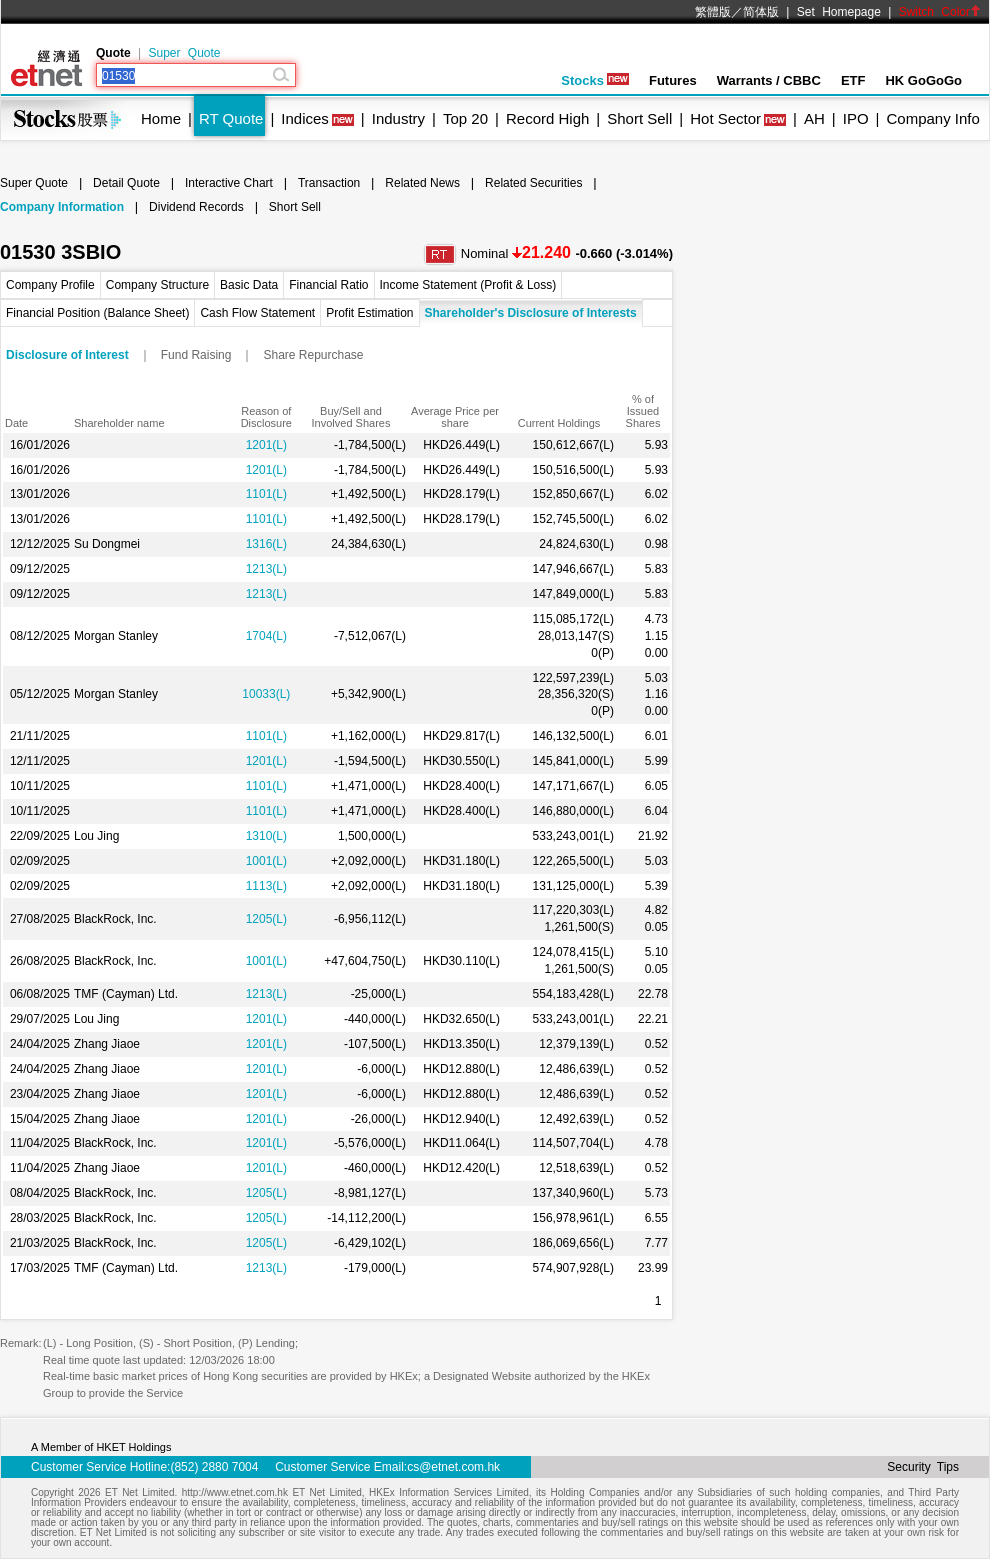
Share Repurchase (313, 355)
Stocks (595, 80)
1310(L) (266, 836)
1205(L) (266, 919)
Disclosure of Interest (67, 355)
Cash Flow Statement (257, 313)
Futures (673, 80)
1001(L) (266, 861)
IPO (856, 118)
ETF (853, 80)
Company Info (932, 118)
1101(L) (266, 494)
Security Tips (923, 1467)
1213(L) (266, 569)
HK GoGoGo (923, 80)
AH (814, 118)
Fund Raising (196, 355)
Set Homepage (839, 12)
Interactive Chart (229, 183)
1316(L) (266, 544)
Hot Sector (725, 118)
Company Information (62, 207)
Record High (547, 118)
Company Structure (157, 285)
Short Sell (639, 118)
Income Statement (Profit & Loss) (468, 285)
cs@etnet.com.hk (453, 1467)
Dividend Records (196, 207)
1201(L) (266, 445)
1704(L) (266, 636)
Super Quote (184, 53)
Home (161, 118)
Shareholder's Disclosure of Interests (531, 313)
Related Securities (533, 183)
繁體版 (713, 12)
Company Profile (50, 285)
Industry (398, 118)
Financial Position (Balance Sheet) (97, 313)
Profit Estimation (369, 313)
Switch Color (940, 12)
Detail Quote (126, 183)
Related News (422, 183)
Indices (305, 118)
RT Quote (231, 118)
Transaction (329, 183)
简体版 (761, 12)
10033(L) (266, 694)
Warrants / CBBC (769, 80)
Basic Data (249, 285)
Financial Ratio (328, 285)
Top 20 (465, 118)
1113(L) (266, 886)
